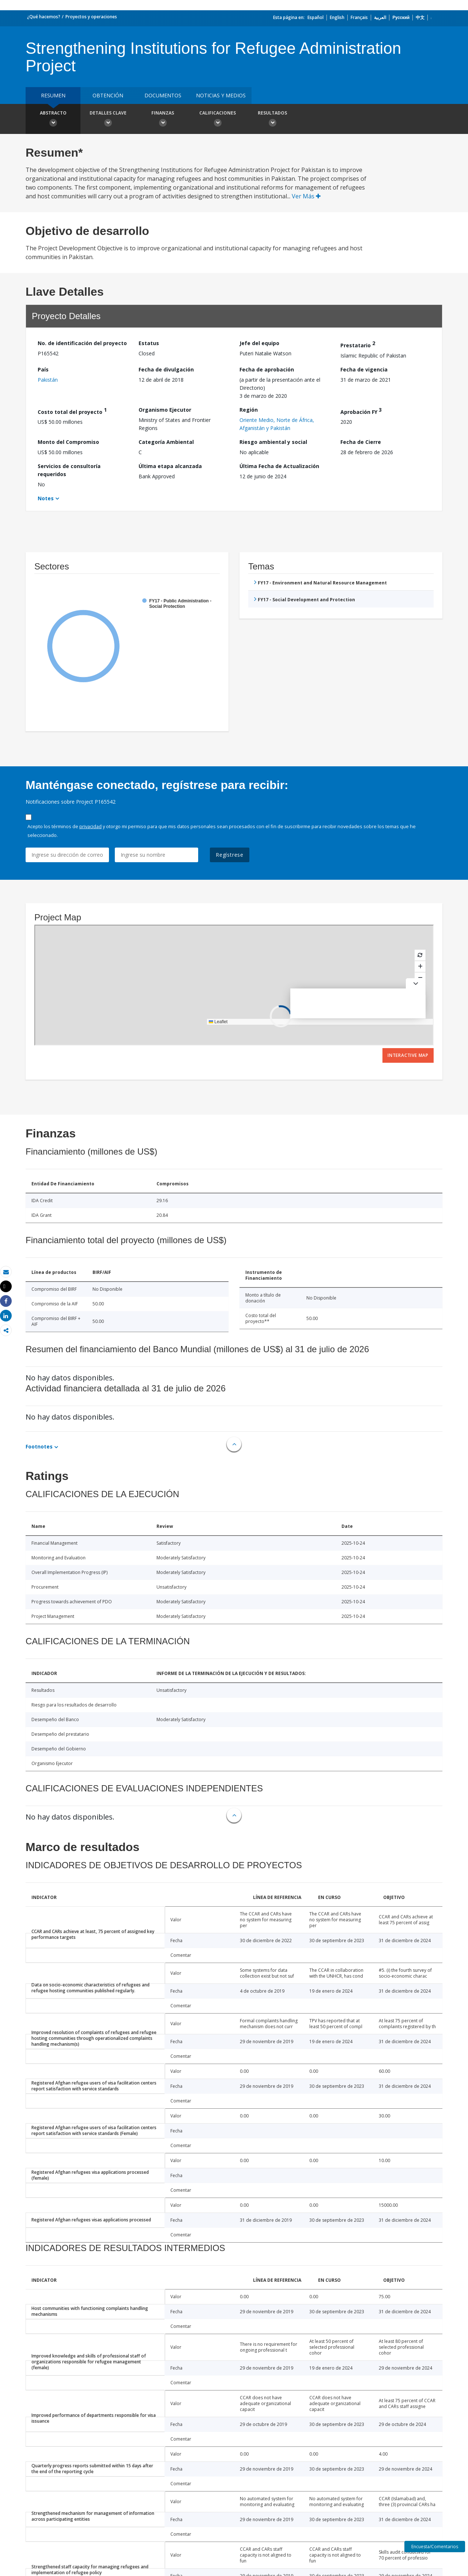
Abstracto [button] (53, 120)
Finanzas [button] (162, 120)
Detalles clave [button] (107, 120)
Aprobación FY (361, 410)
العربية (380, 17)
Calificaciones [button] (217, 120)
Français (359, 17)
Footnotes (39, 1446)
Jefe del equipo (259, 343)
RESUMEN (53, 95)
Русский (401, 17)
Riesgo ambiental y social (273, 441)
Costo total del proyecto (72, 410)
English (337, 17)
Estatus (149, 343)
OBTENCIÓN (108, 95)
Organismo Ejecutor (165, 409)
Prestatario (357, 344)
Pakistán (48, 379)
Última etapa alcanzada (170, 466)
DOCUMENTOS (162, 95)
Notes (46, 498)
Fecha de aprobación (266, 369)
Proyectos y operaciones (91, 17)
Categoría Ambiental (166, 441)
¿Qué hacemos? (43, 17)
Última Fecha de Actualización (279, 466)
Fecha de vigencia (364, 369)
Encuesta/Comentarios (434, 2546)
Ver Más (306, 196)
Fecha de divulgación (166, 369)
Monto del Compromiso (68, 441)
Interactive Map (408, 1055)
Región (248, 409)
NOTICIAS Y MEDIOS (221, 95)
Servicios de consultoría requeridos (69, 470)
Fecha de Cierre (360, 441)
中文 (420, 17)
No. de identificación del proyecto (82, 343)
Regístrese (230, 854)
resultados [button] (272, 120)
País (43, 369)
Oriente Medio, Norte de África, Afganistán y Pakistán (276, 423)
